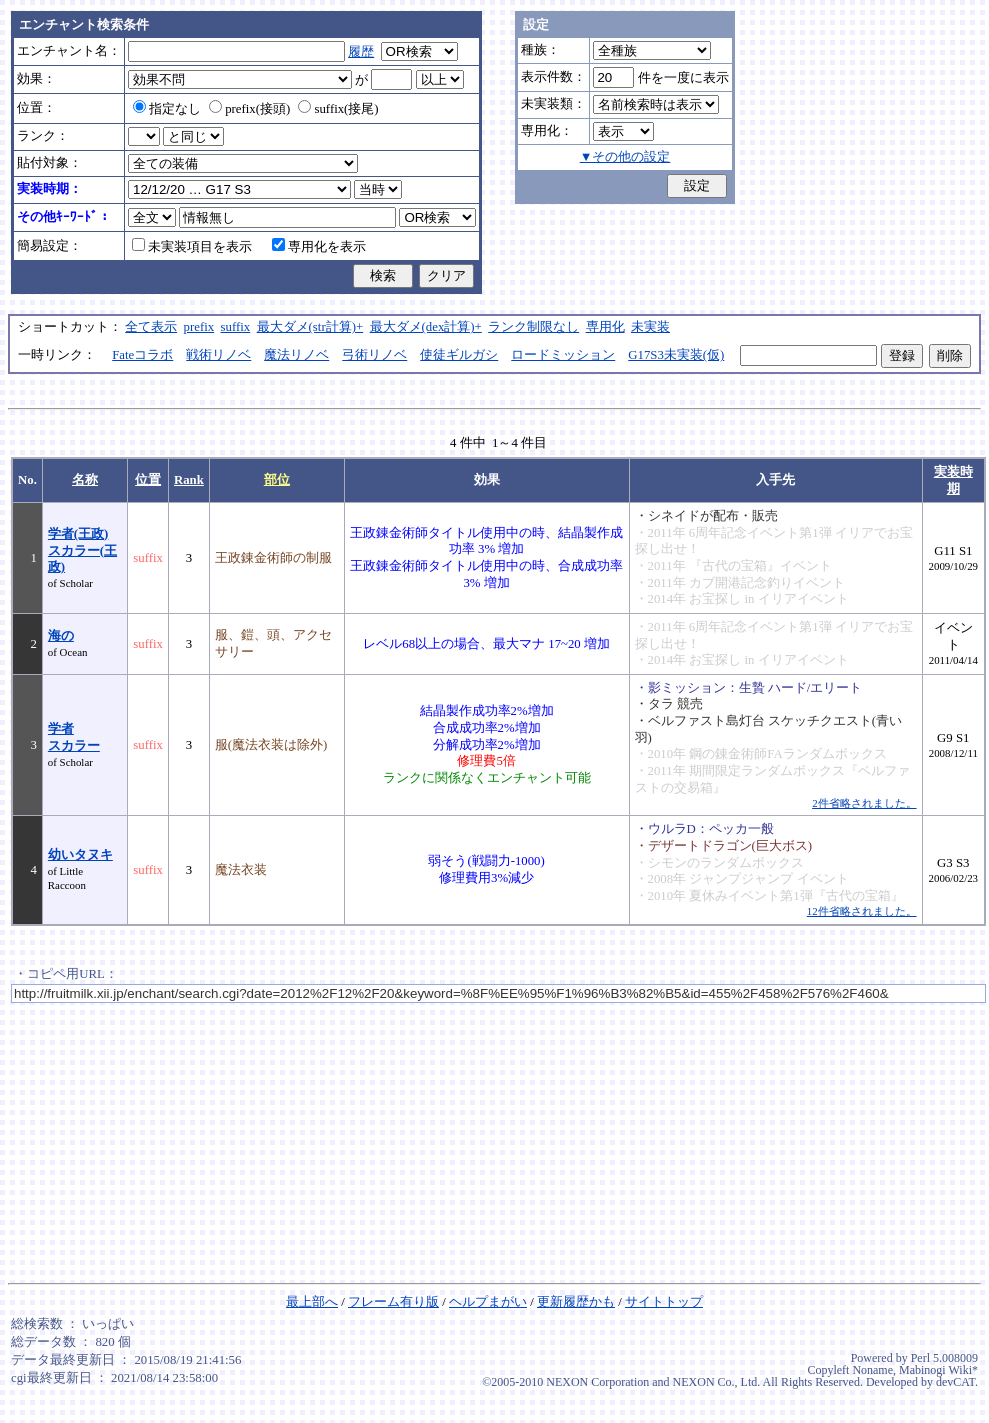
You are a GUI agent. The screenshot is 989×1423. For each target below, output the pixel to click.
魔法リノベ (296, 355)
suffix (236, 327)
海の (61, 636)
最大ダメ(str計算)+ (310, 327)
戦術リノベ (218, 355)
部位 (277, 480)
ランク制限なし (533, 327)
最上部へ (312, 1302)
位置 (148, 480)
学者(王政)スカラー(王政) (82, 550)
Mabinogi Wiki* (938, 1370)
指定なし (167, 109)
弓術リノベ (374, 355)
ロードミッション (563, 355)
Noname (872, 1370)
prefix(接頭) (249, 109)
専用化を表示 (319, 247)
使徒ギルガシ (459, 355)
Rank (189, 480)
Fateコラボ (142, 355)
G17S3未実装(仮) (676, 355)
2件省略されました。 (864, 803)
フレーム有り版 (393, 1302)
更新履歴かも (576, 1302)
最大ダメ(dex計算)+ (426, 327)
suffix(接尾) (338, 109)
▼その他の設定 (625, 157)
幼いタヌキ (80, 855)
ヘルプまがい (488, 1302)
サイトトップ (664, 1302)
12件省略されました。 (862, 911)
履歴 (361, 52)
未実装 (650, 327)
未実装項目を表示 (192, 247)
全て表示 (151, 327)
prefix (199, 327)
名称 (85, 480)
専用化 (605, 327)
